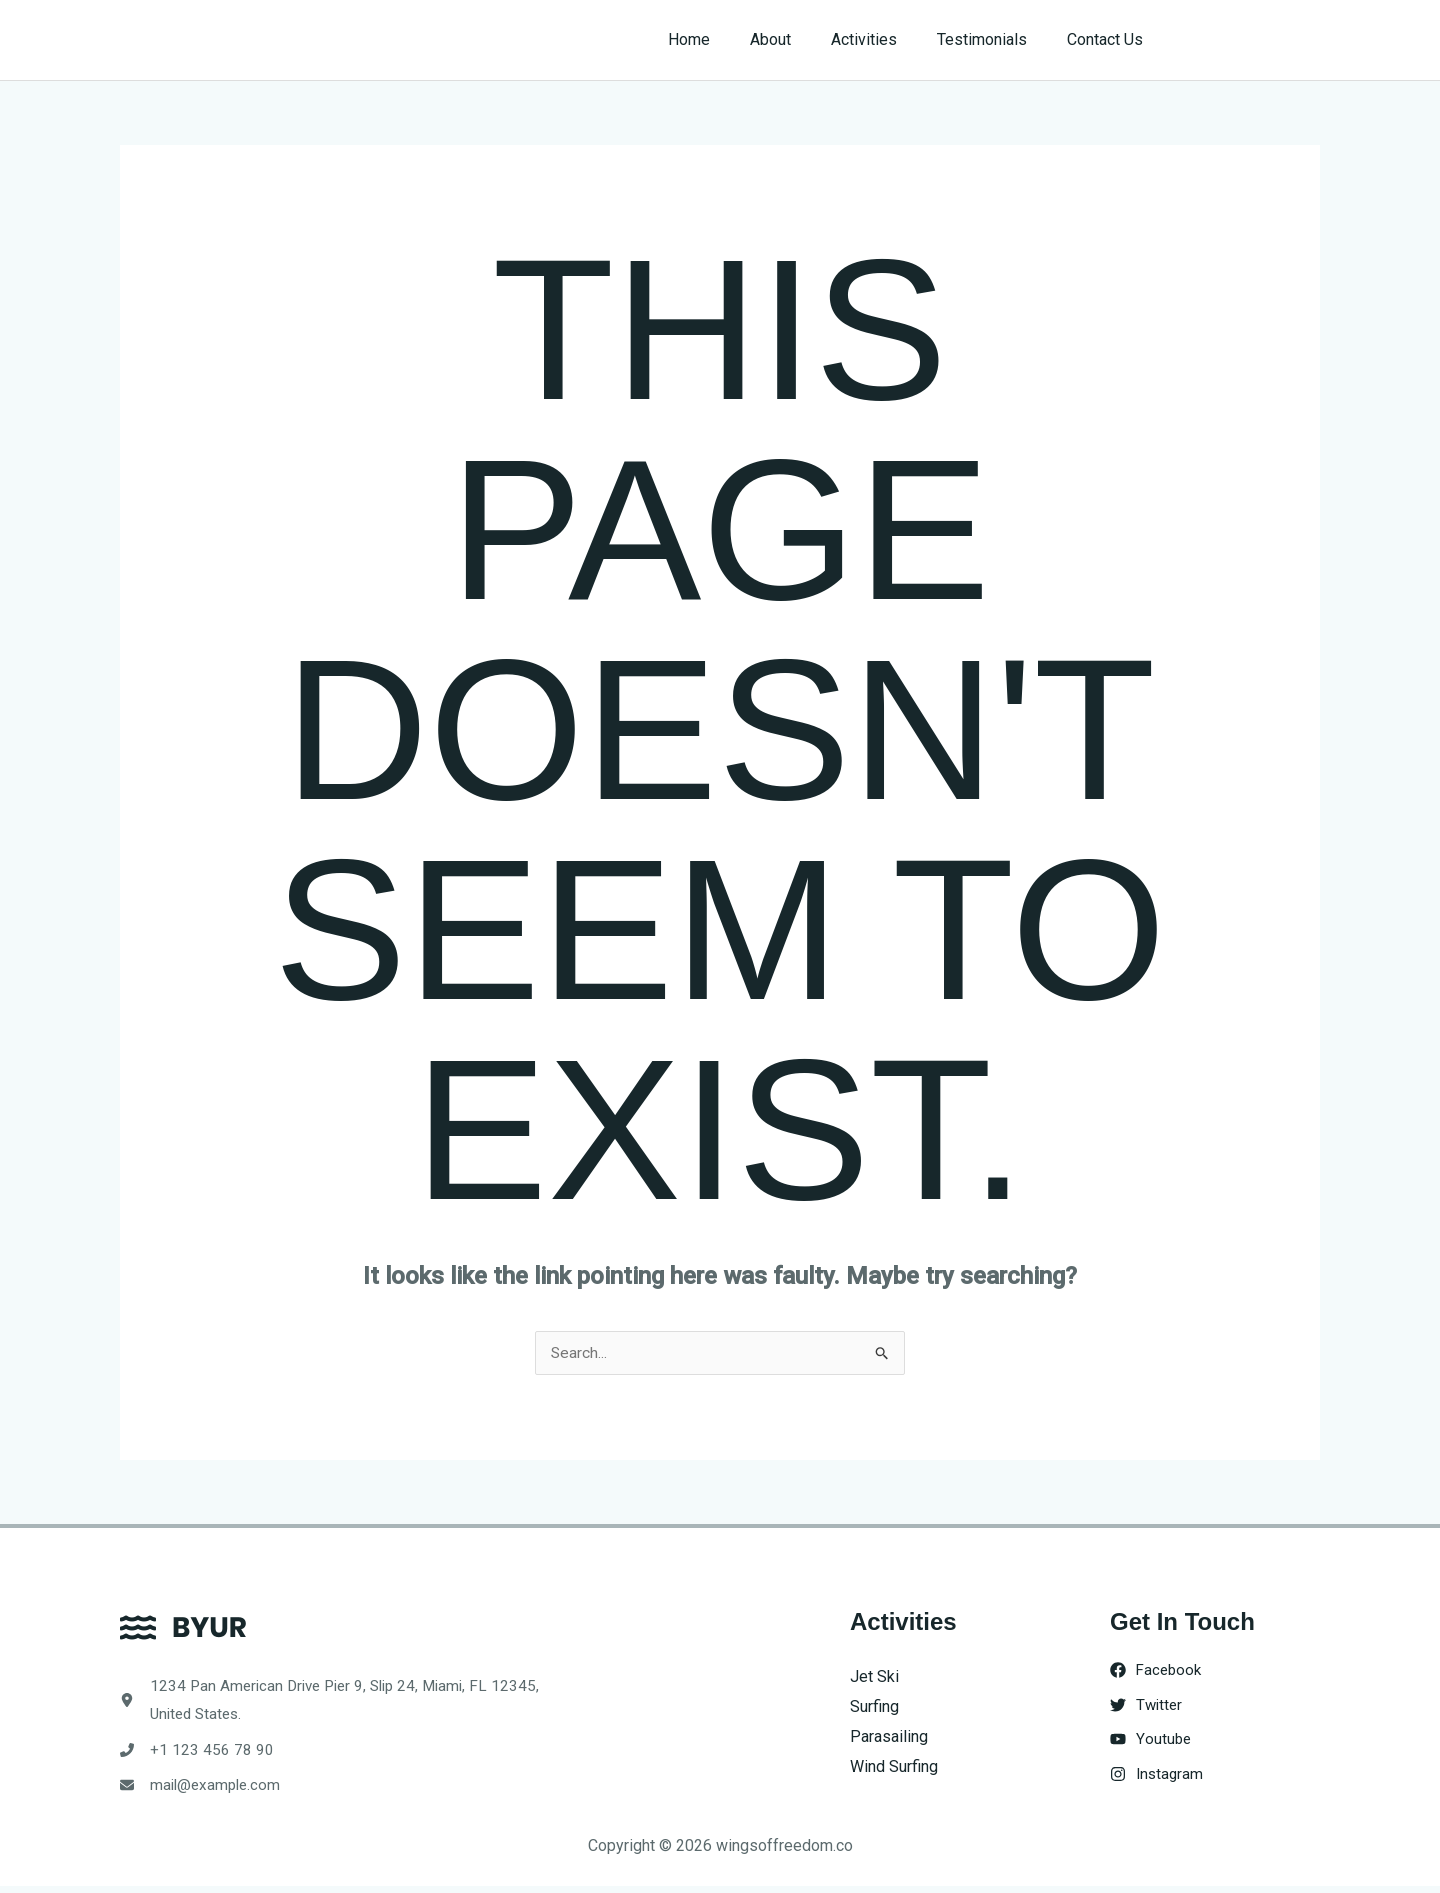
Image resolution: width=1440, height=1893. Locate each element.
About (798, 39)
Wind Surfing (894, 1766)
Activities (884, 39)
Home (725, 39)
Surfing (874, 1707)
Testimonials (994, 39)
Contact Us (1109, 39)
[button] (1251, 40)
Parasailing (889, 1736)
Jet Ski (874, 1677)
